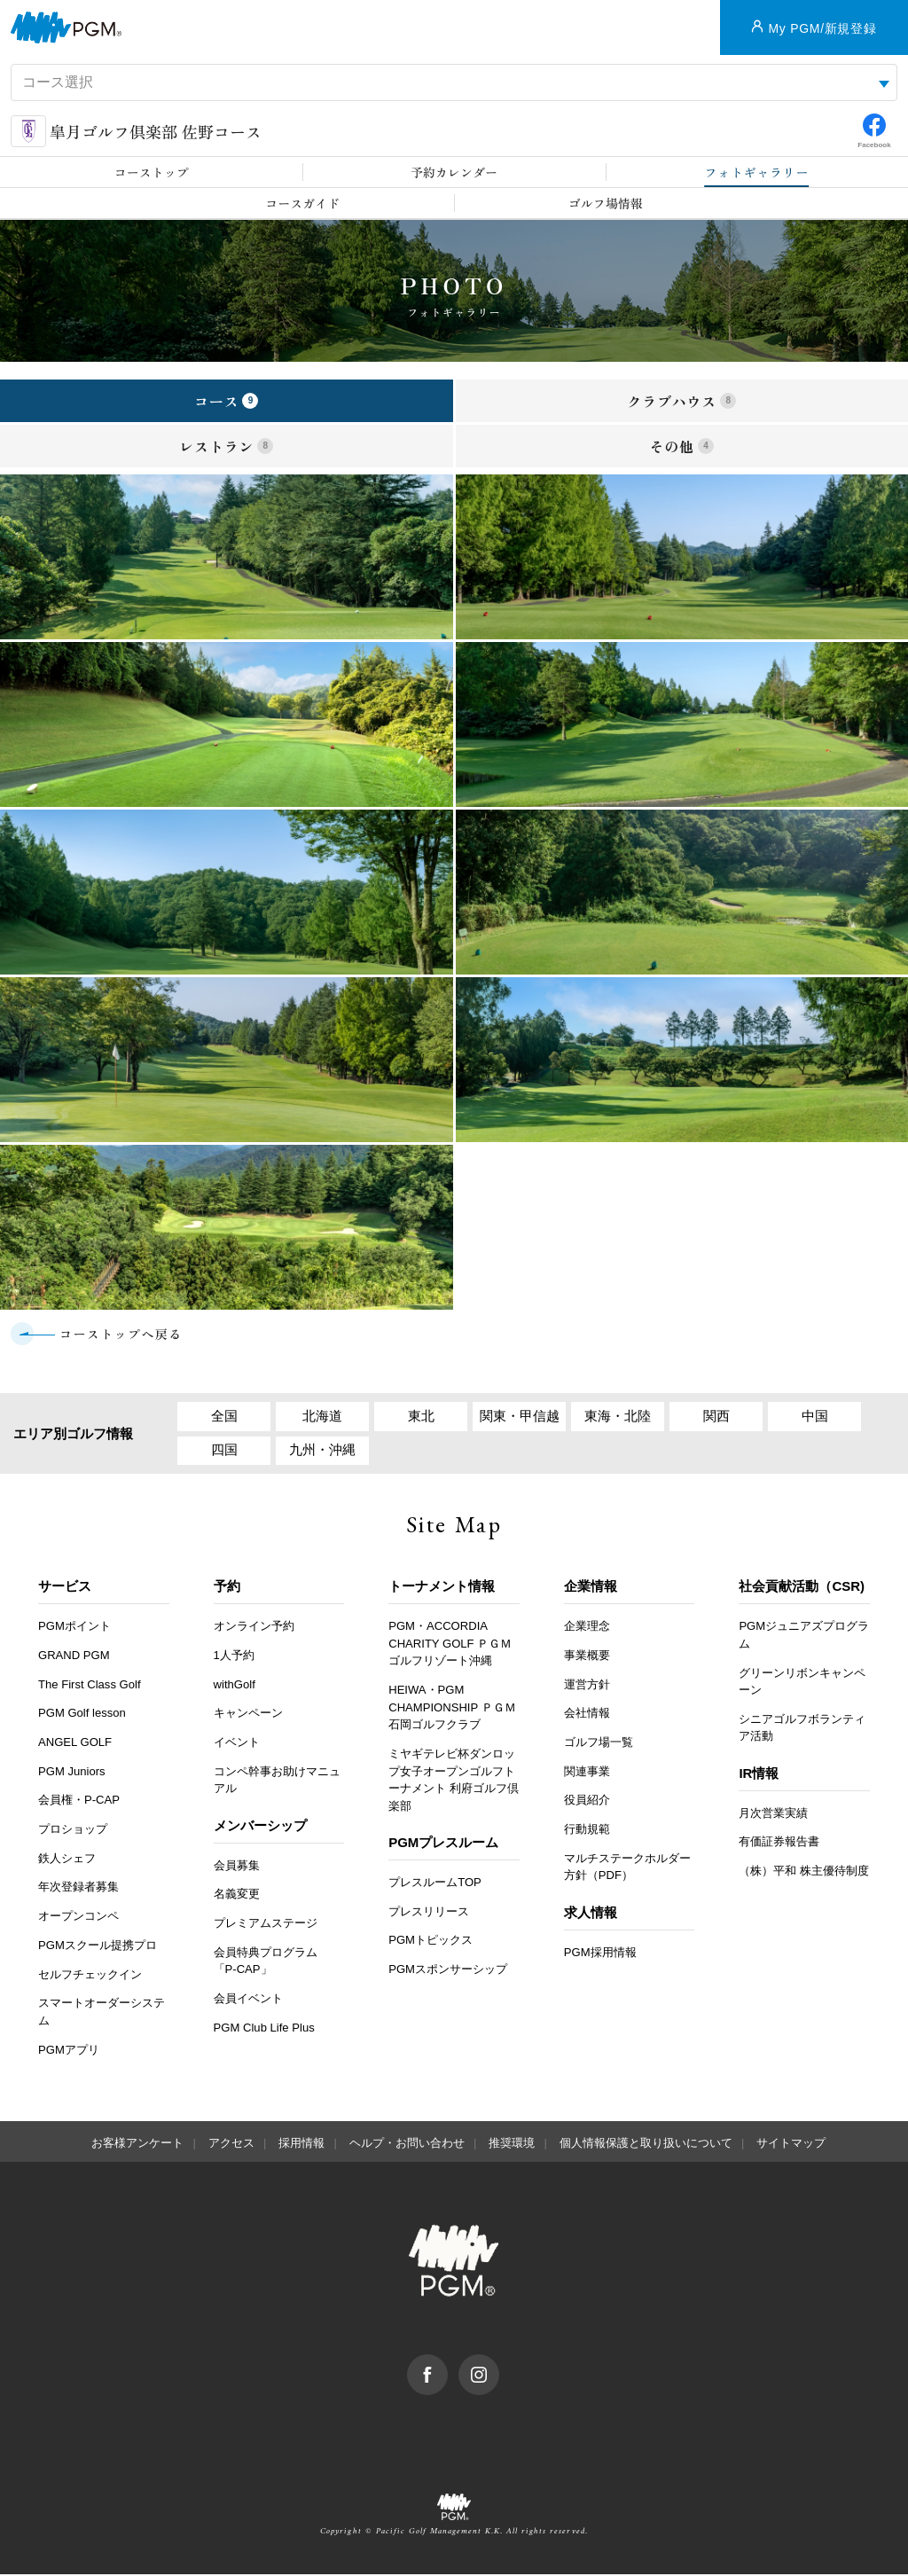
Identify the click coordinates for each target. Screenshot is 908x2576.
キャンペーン (248, 1714)
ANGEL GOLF (75, 1743)
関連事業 (587, 1773)
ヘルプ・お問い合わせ (407, 2144)
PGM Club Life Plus (264, 2028)
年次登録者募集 (78, 1888)
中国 (815, 1416)
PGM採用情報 (600, 1954)
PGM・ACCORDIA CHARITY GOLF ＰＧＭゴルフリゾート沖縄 (450, 1645)
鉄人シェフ (67, 1860)
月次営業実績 (773, 1814)
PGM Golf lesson (82, 1714)
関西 (716, 1416)
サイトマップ (791, 2144)
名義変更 (237, 1895)
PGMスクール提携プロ (97, 1947)
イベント (237, 1743)
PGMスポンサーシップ (447, 1970)
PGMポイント (74, 1627)
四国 (224, 1451)
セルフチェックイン (90, 1975)
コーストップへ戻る (121, 1333)
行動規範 (587, 1830)
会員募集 (237, 1866)
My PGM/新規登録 (822, 28)
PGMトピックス (430, 1941)
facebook (447, 2365)
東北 (421, 1416)
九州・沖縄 (322, 1451)
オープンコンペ (78, 1917)
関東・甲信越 (520, 1416)
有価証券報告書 (779, 1843)
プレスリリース (428, 1913)
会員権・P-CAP (79, 1801)
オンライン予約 (254, 1627)
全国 (224, 1416)
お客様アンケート (137, 2144)
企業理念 (587, 1627)
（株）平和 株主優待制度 (804, 1872)
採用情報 (301, 2144)
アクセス (231, 2144)
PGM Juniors (72, 1773)
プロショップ (72, 1830)
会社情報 (587, 1714)
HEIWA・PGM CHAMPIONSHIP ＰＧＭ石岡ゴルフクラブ (451, 1709)
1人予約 (234, 1657)
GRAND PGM (74, 1657)
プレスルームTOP (434, 1884)
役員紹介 (587, 1801)
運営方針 (587, 1686)
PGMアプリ (68, 2050)
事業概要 (587, 1657)
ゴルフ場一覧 (598, 1743)
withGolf (234, 1686)
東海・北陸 (617, 1416)
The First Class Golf (89, 1686)
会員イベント (248, 2000)
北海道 (322, 1416)
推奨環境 (512, 2144)
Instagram (498, 2365)
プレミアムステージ (265, 1924)
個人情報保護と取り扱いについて (646, 2144)
